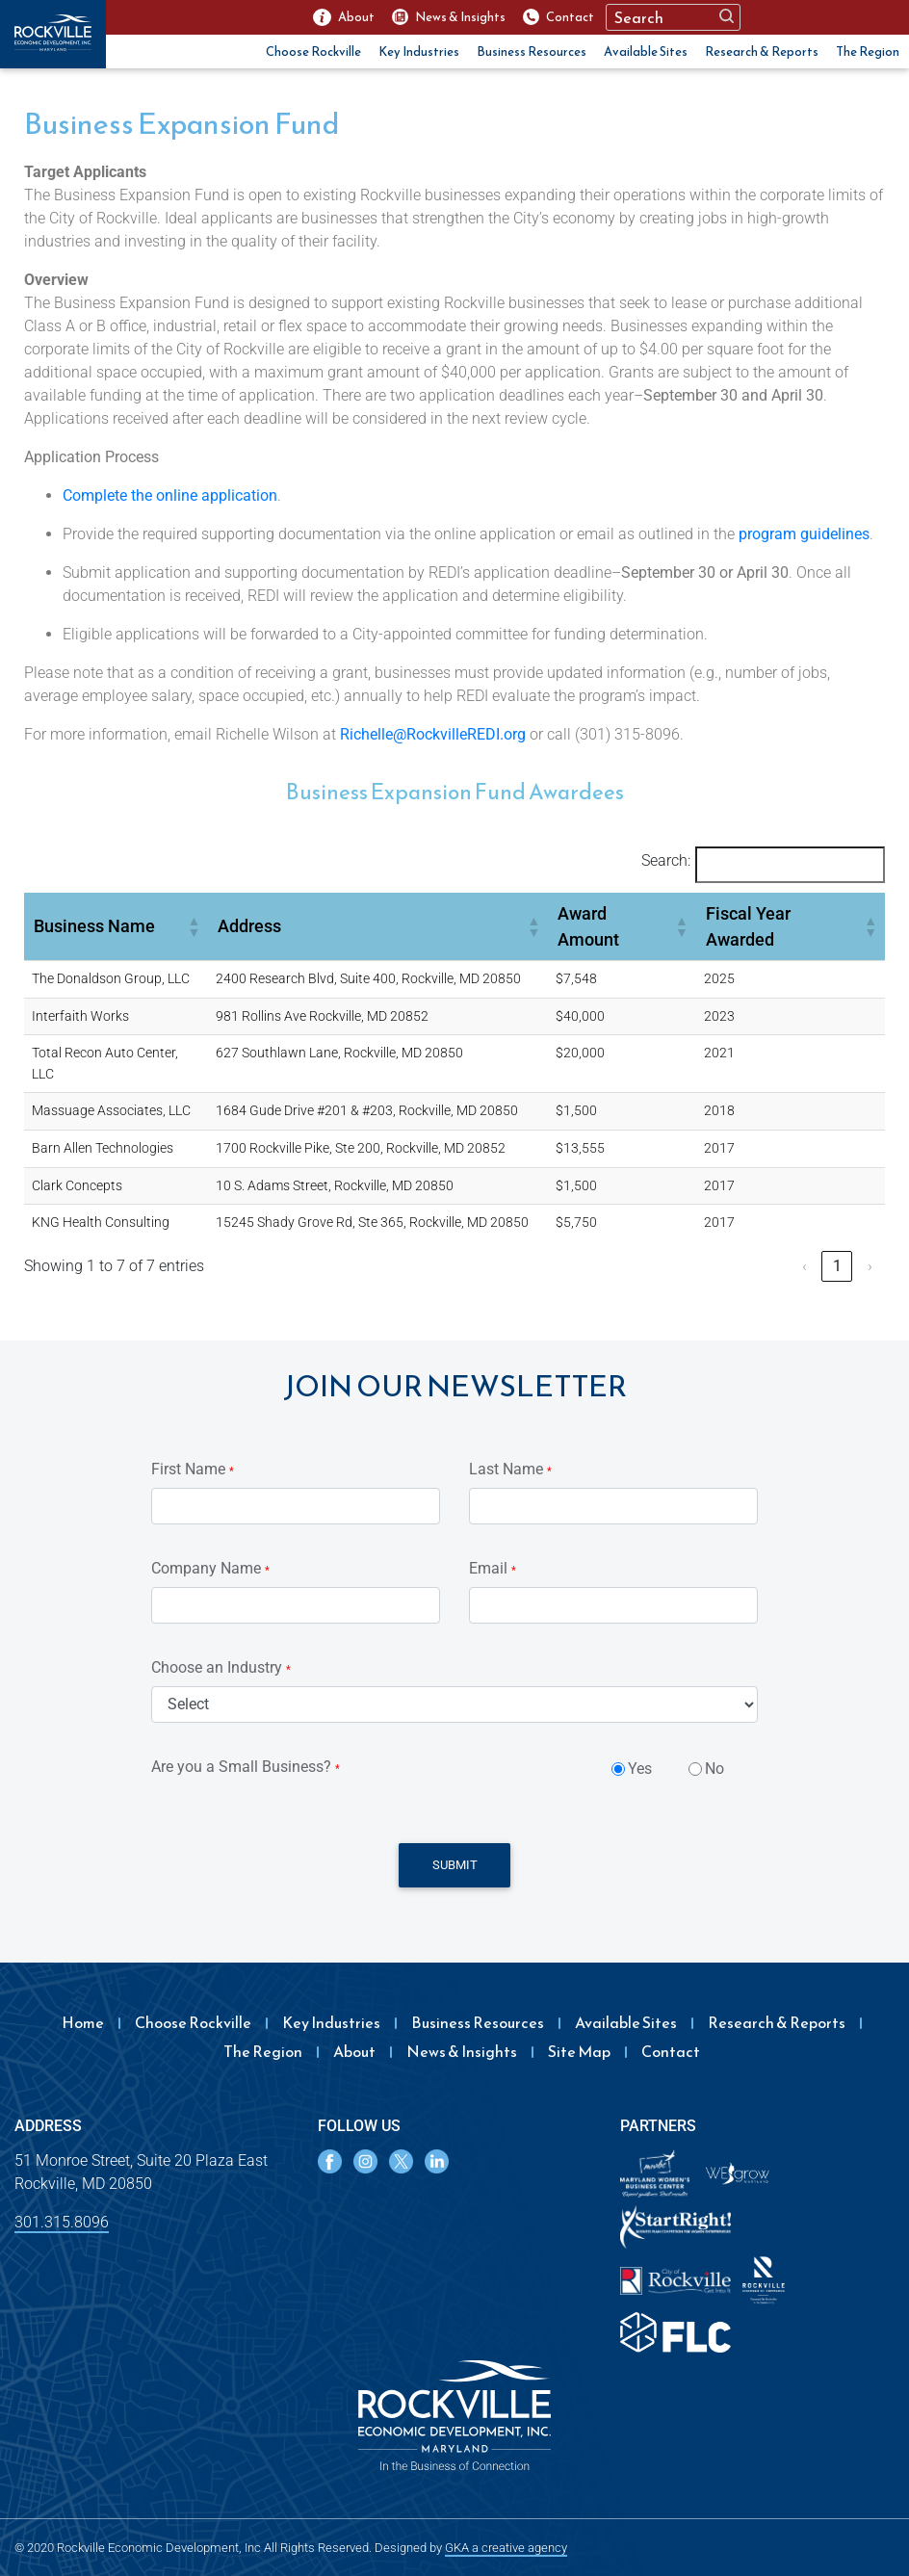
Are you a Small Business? (245, 1766)
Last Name (510, 1469)
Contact (670, 2051)
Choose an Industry (221, 1667)
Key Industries (418, 51)
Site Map (579, 2051)
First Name (192, 1469)
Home (83, 2022)
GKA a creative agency (506, 2547)
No (714, 1768)
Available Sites (646, 51)
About (354, 2051)
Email (492, 1568)
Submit (455, 1865)
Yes (640, 1768)
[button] (192, 926)
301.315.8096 (61, 2222)
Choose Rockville (313, 51)
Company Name (210, 1568)
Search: (665, 860)
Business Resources (531, 51)
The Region (867, 51)
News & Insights (461, 2051)
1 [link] (837, 1266)
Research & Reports (761, 51)
